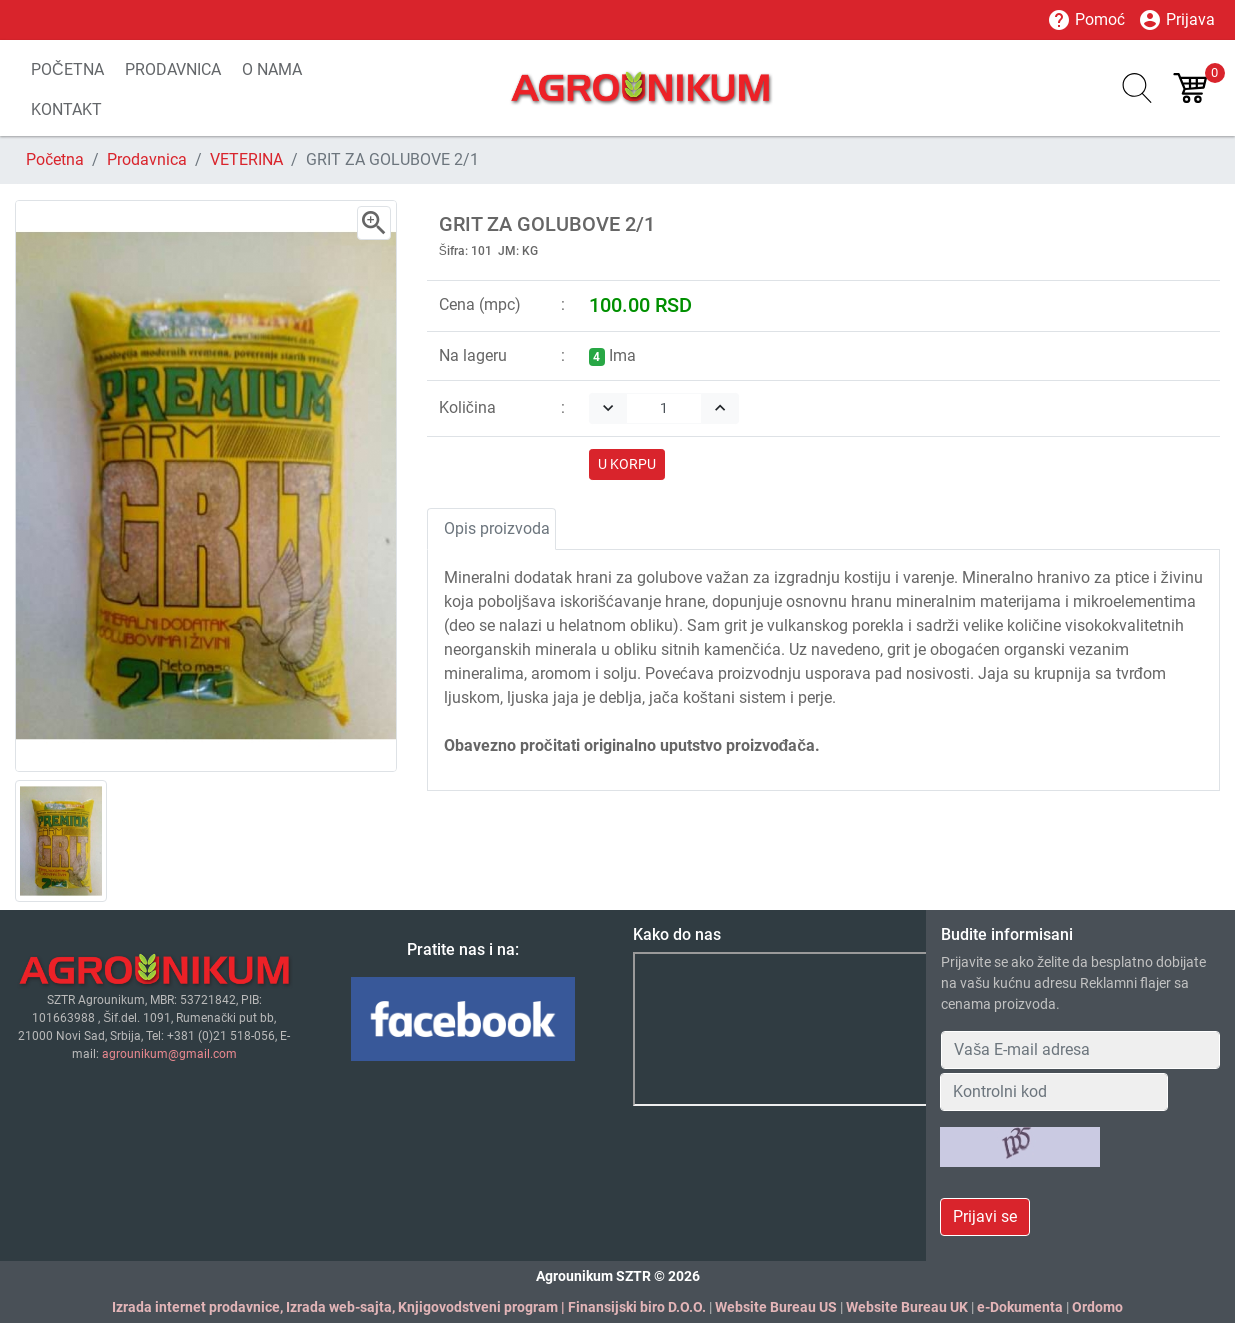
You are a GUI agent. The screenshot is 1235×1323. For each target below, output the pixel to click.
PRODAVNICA (173, 69)
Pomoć (1086, 20)
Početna (55, 159)
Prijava (1176, 20)
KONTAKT (66, 109)
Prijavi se (985, 1216)
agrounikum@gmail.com (169, 1054)
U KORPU (627, 464)
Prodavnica (147, 159)
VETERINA (246, 159)
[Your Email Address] (1080, 1050)
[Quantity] (664, 408)
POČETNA (67, 69)
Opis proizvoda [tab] (497, 528)
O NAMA (272, 69)
